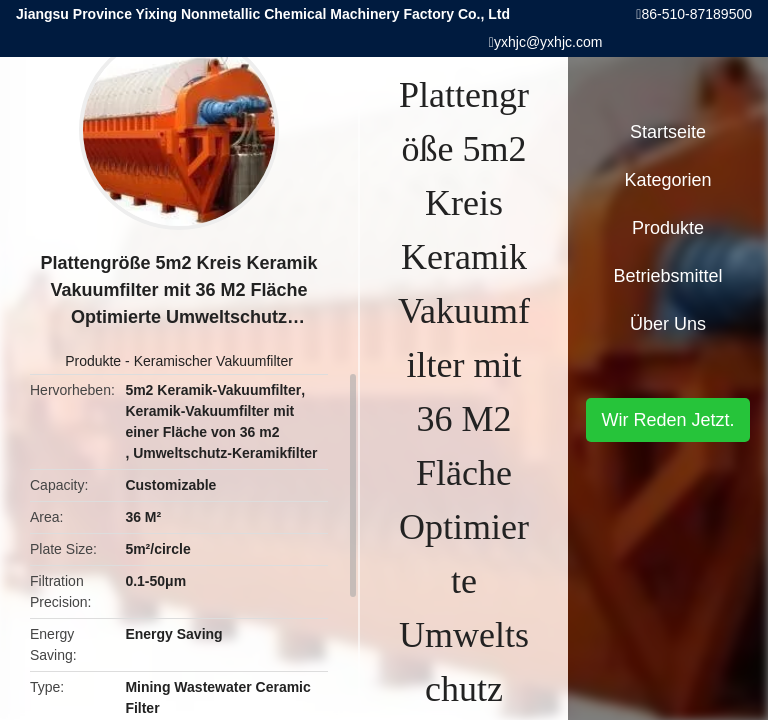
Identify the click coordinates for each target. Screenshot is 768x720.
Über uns (668, 324)
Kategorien (667, 180)
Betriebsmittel (667, 276)
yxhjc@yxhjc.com (548, 42)
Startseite (668, 132)
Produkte (93, 361)
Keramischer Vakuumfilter (213, 361)
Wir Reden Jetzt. (667, 420)
